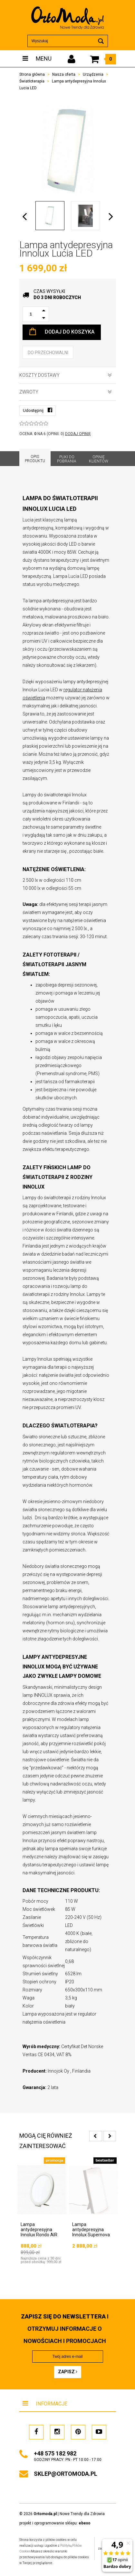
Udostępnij (37, 410)
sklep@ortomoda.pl (65, 2473)
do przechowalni (48, 352)
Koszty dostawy (65, 375)
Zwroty (65, 392)
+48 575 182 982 (55, 2453)
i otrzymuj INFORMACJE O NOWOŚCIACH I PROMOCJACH (65, 2328)
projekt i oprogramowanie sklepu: (55, 2523)
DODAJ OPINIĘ (78, 434)
